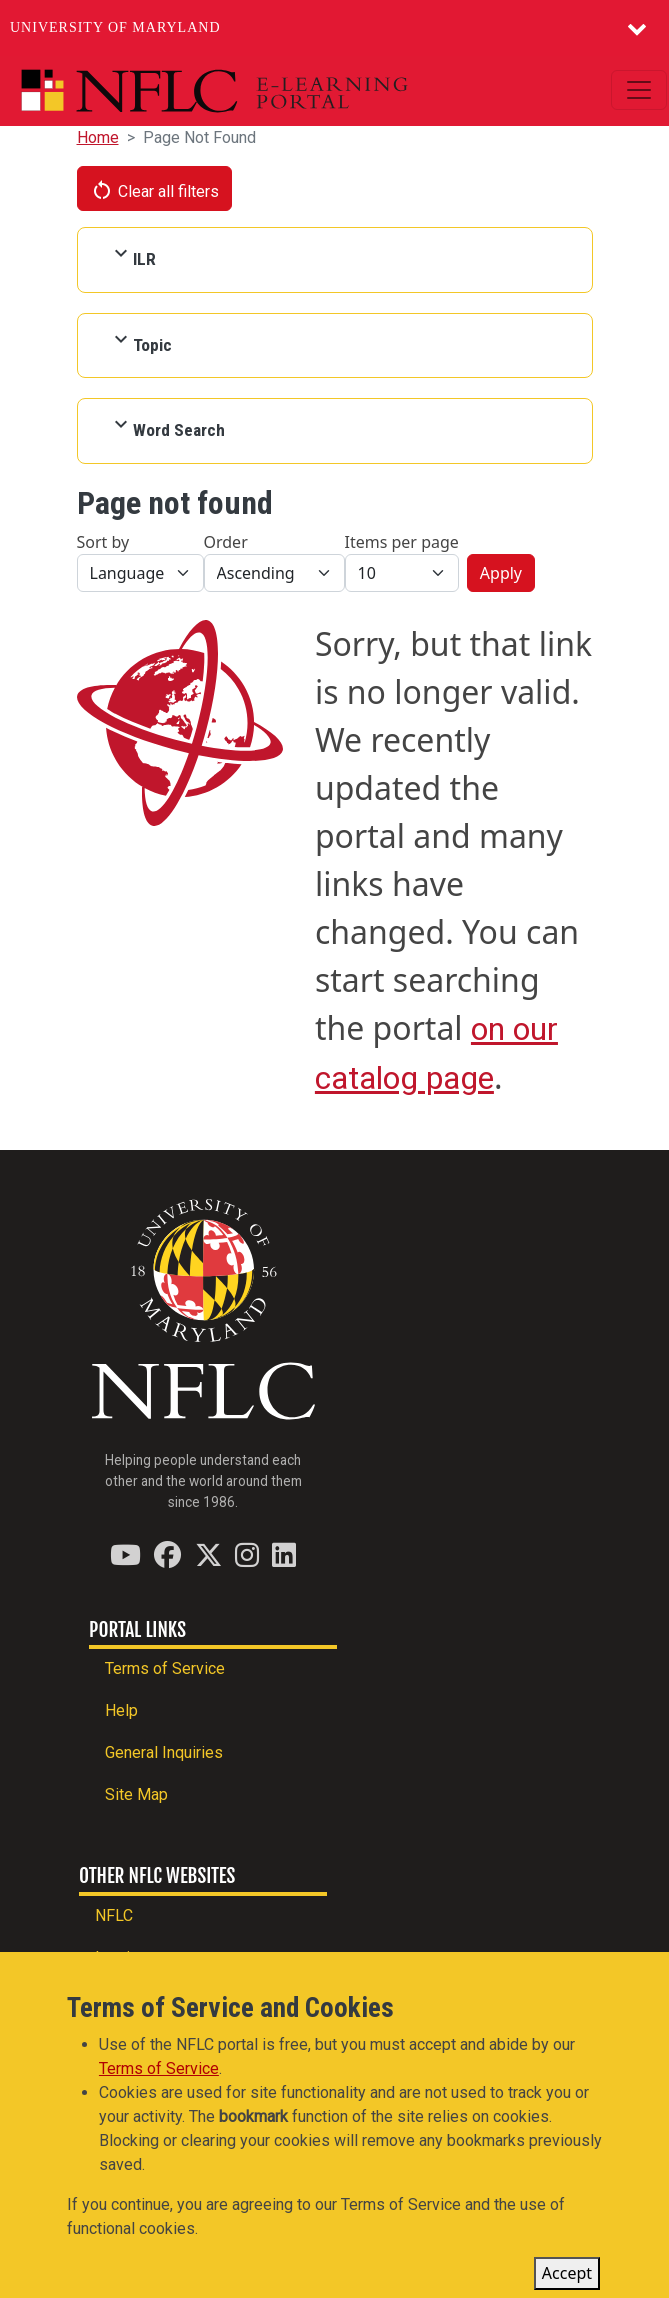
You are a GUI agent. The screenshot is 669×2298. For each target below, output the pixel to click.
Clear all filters (155, 190)
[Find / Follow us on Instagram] (247, 1554)
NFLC (114, 1915)
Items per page (402, 542)
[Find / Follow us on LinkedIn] (284, 1554)
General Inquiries (164, 1752)
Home (98, 137)
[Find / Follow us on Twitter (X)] (208, 1554)
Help (121, 1710)
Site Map (136, 1794)
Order (226, 542)
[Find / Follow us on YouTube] (125, 1554)
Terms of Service (165, 1668)
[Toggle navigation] (639, 90)
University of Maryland (115, 27)
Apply (501, 573)
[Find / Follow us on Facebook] (167, 1554)
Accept (567, 2276)
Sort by (103, 542)
